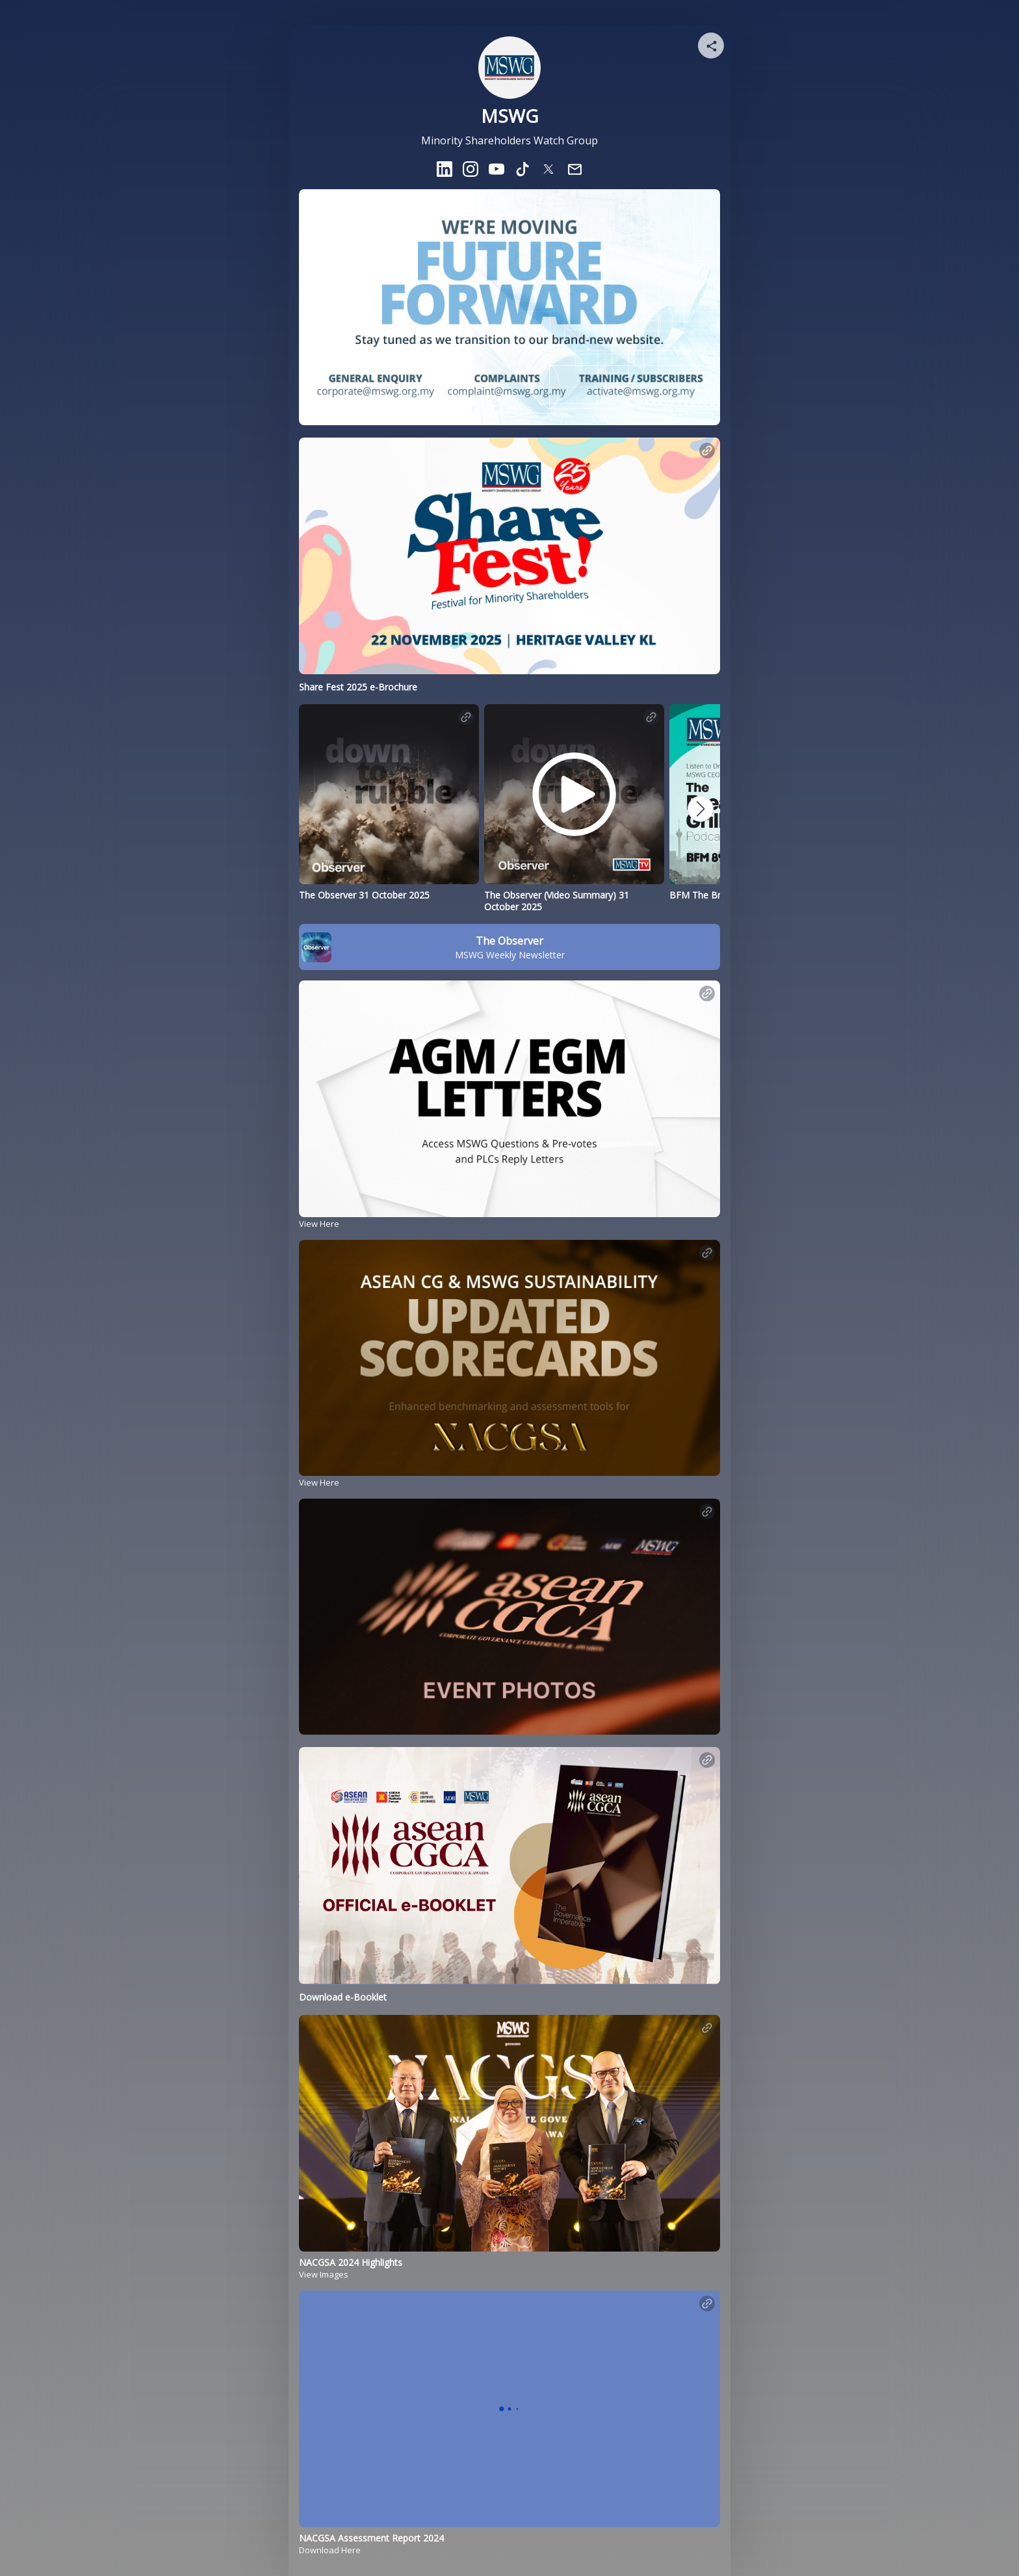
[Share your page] (711, 46)
